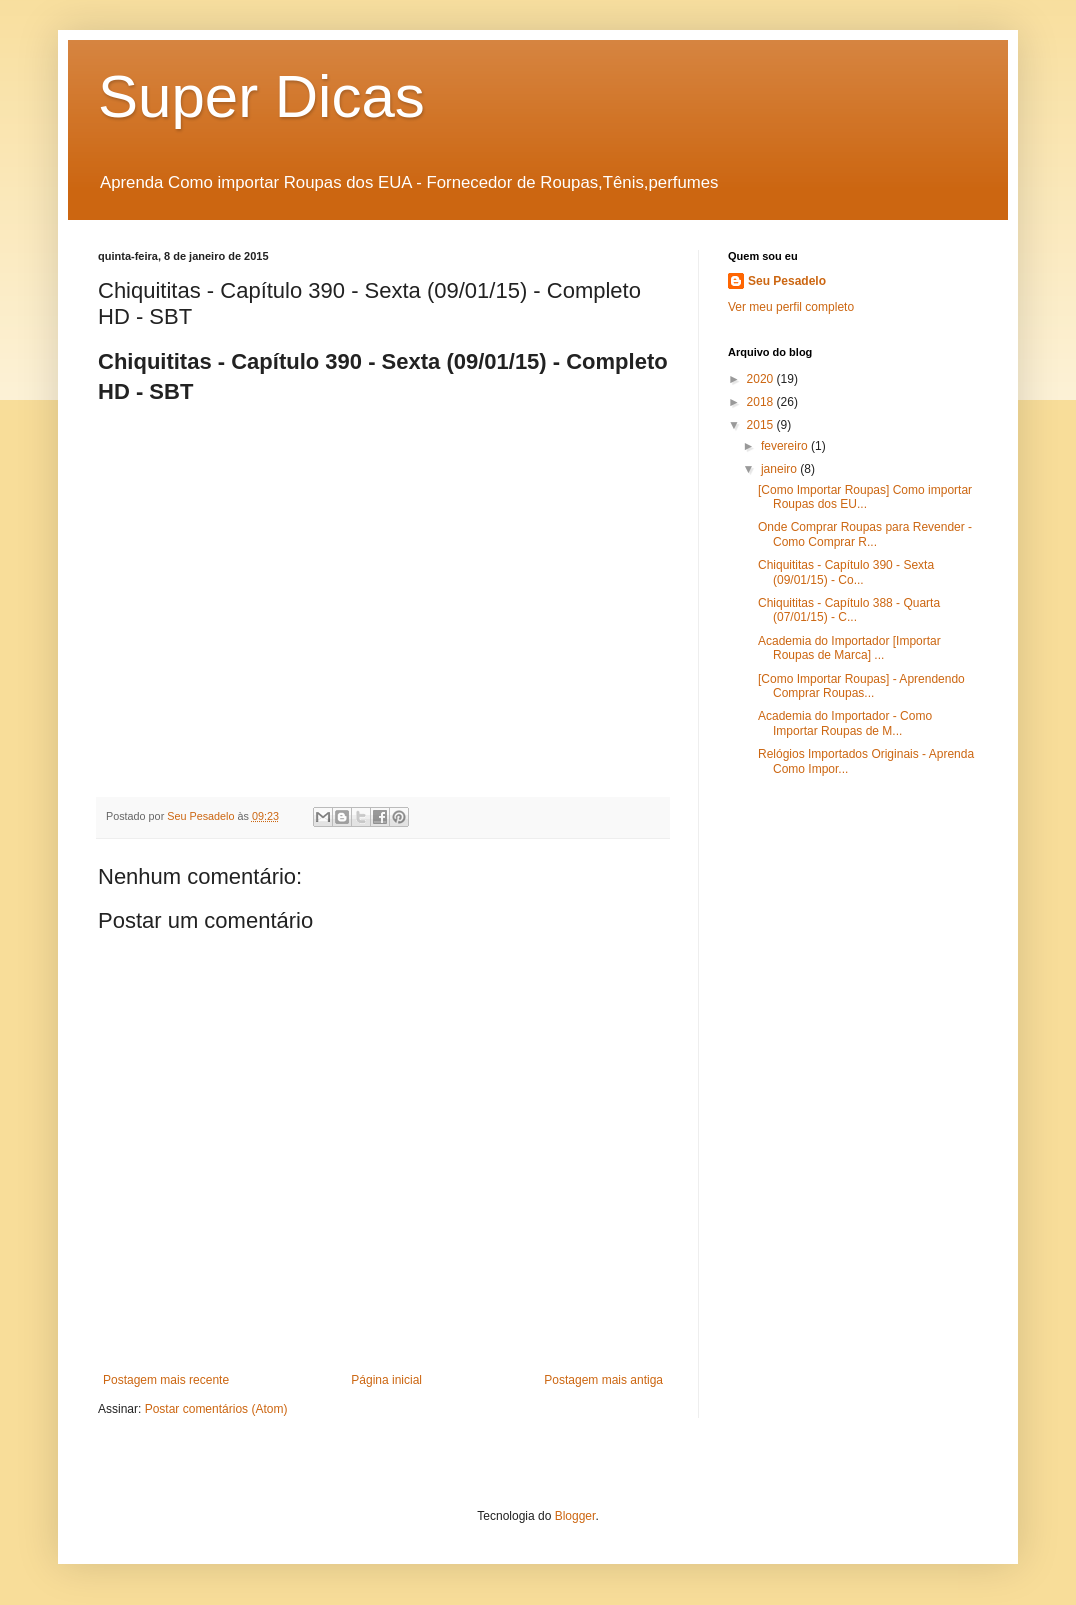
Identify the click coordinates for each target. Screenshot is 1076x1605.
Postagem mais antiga (603, 1380)
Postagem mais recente (166, 1380)
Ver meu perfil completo (791, 307)
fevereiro (786, 446)
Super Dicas (261, 96)
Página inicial (386, 1380)
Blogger (575, 1516)
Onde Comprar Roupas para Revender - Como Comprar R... (865, 534)
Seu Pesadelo (787, 281)
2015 (762, 425)
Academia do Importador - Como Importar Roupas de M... (845, 723)
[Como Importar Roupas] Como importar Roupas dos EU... (865, 497)
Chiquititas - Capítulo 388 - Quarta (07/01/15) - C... (849, 610)
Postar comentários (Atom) (216, 1409)
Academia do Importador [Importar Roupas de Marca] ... (849, 648)
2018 (762, 402)
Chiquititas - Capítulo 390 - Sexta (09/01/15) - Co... (846, 572)
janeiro (780, 469)
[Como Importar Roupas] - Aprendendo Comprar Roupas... (861, 686)
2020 (762, 379)
